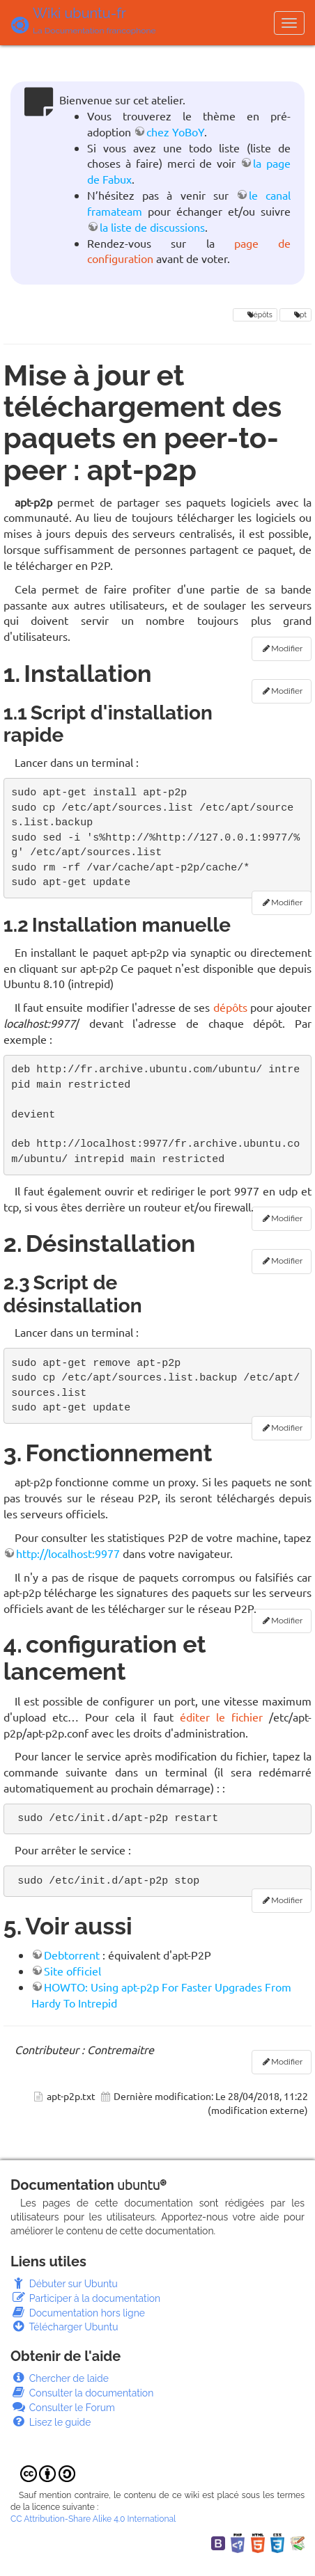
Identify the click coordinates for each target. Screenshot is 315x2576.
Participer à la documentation (85, 2298)
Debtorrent (72, 1955)
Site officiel (72, 1971)
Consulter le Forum (62, 2407)
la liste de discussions (152, 227)
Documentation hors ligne (77, 2313)
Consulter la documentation (81, 2393)
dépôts (255, 314)
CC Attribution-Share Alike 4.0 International (93, 2519)
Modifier (286, 648)
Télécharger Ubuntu (64, 2326)
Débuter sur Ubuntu (64, 2283)
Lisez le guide (50, 2422)
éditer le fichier (221, 1717)
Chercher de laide (59, 2378)
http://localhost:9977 (68, 1553)
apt (295, 314)
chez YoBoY (175, 131)
